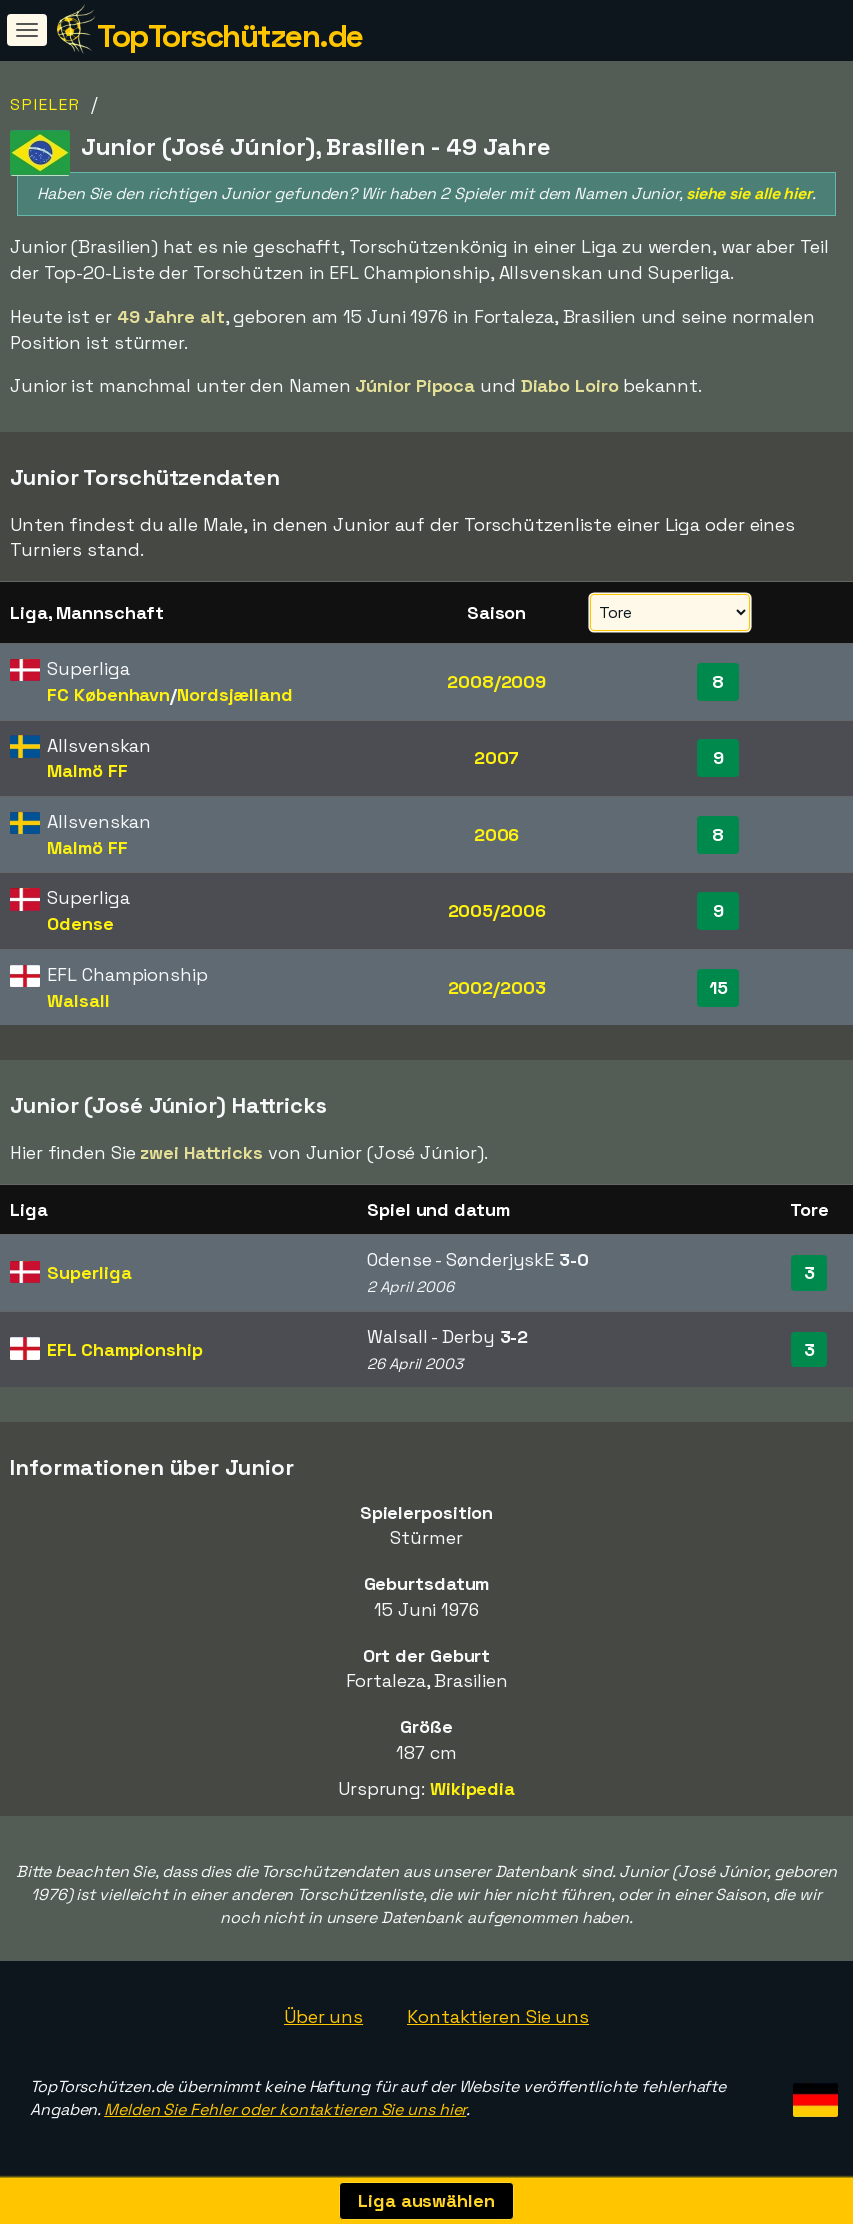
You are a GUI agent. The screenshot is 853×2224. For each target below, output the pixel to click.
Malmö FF (87, 770)
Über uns (323, 2016)
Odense (80, 923)
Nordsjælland (235, 694)
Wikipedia (472, 1788)
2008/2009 (496, 681)
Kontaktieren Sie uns (498, 2016)
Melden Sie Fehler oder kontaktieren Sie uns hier (285, 2109)
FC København (108, 694)
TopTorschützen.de (230, 36)
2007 (497, 757)
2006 (497, 834)
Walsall (78, 1000)
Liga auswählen (426, 2200)
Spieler (45, 104)
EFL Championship (124, 1349)
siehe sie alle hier (749, 193)
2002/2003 (497, 987)
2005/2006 (497, 910)
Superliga (89, 1272)
